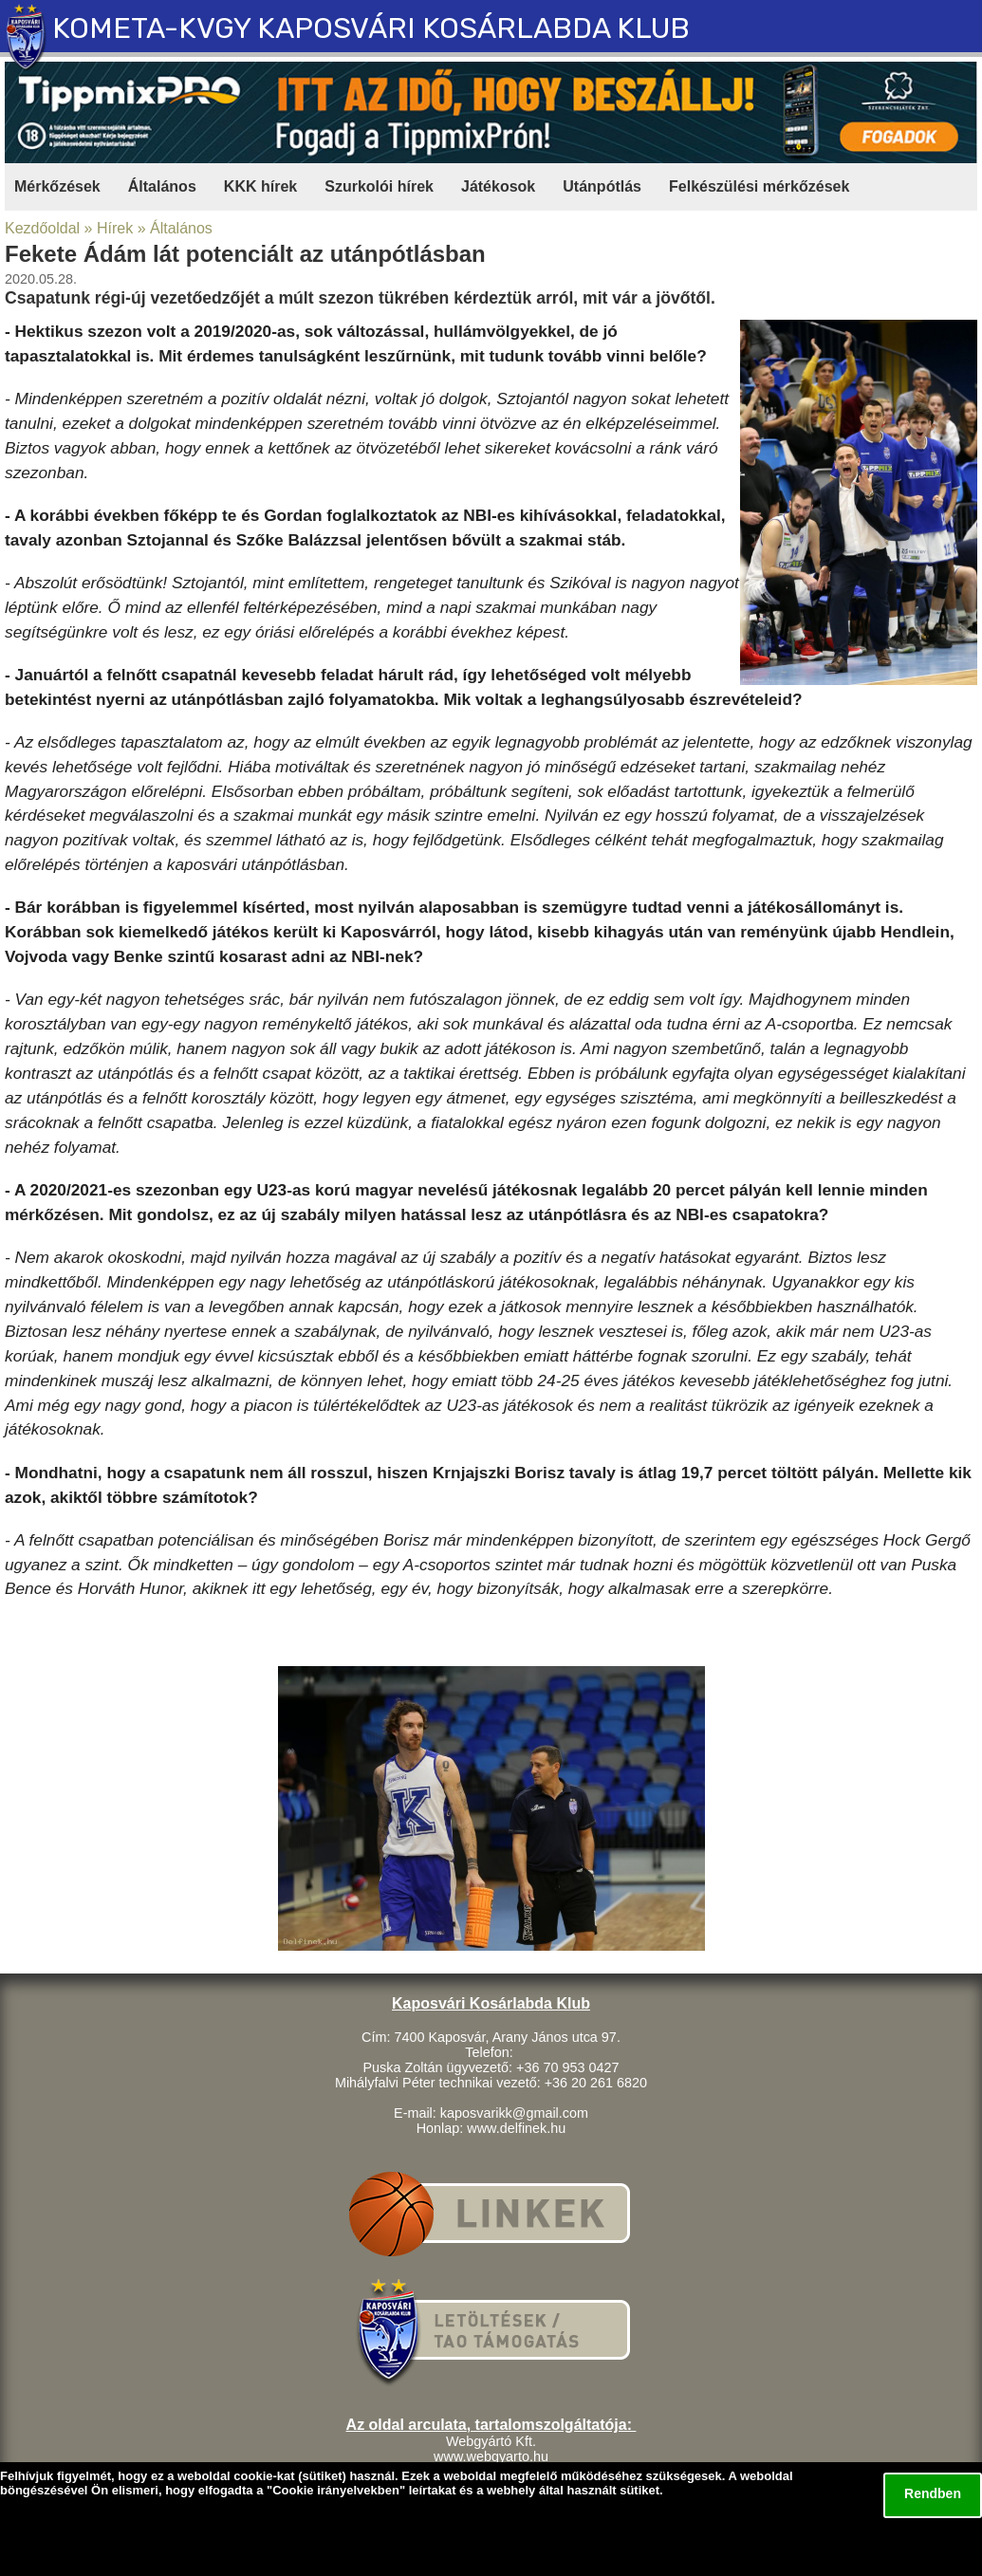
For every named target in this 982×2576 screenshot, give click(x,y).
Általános (162, 186)
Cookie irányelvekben (335, 2490)
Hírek (115, 228)
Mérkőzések (57, 186)
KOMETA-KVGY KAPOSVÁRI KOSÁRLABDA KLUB (371, 28)
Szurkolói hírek (379, 186)
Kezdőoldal (42, 228)
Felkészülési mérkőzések (759, 186)
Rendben (932, 2493)
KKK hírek (260, 186)
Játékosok (498, 186)
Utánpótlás (602, 186)
